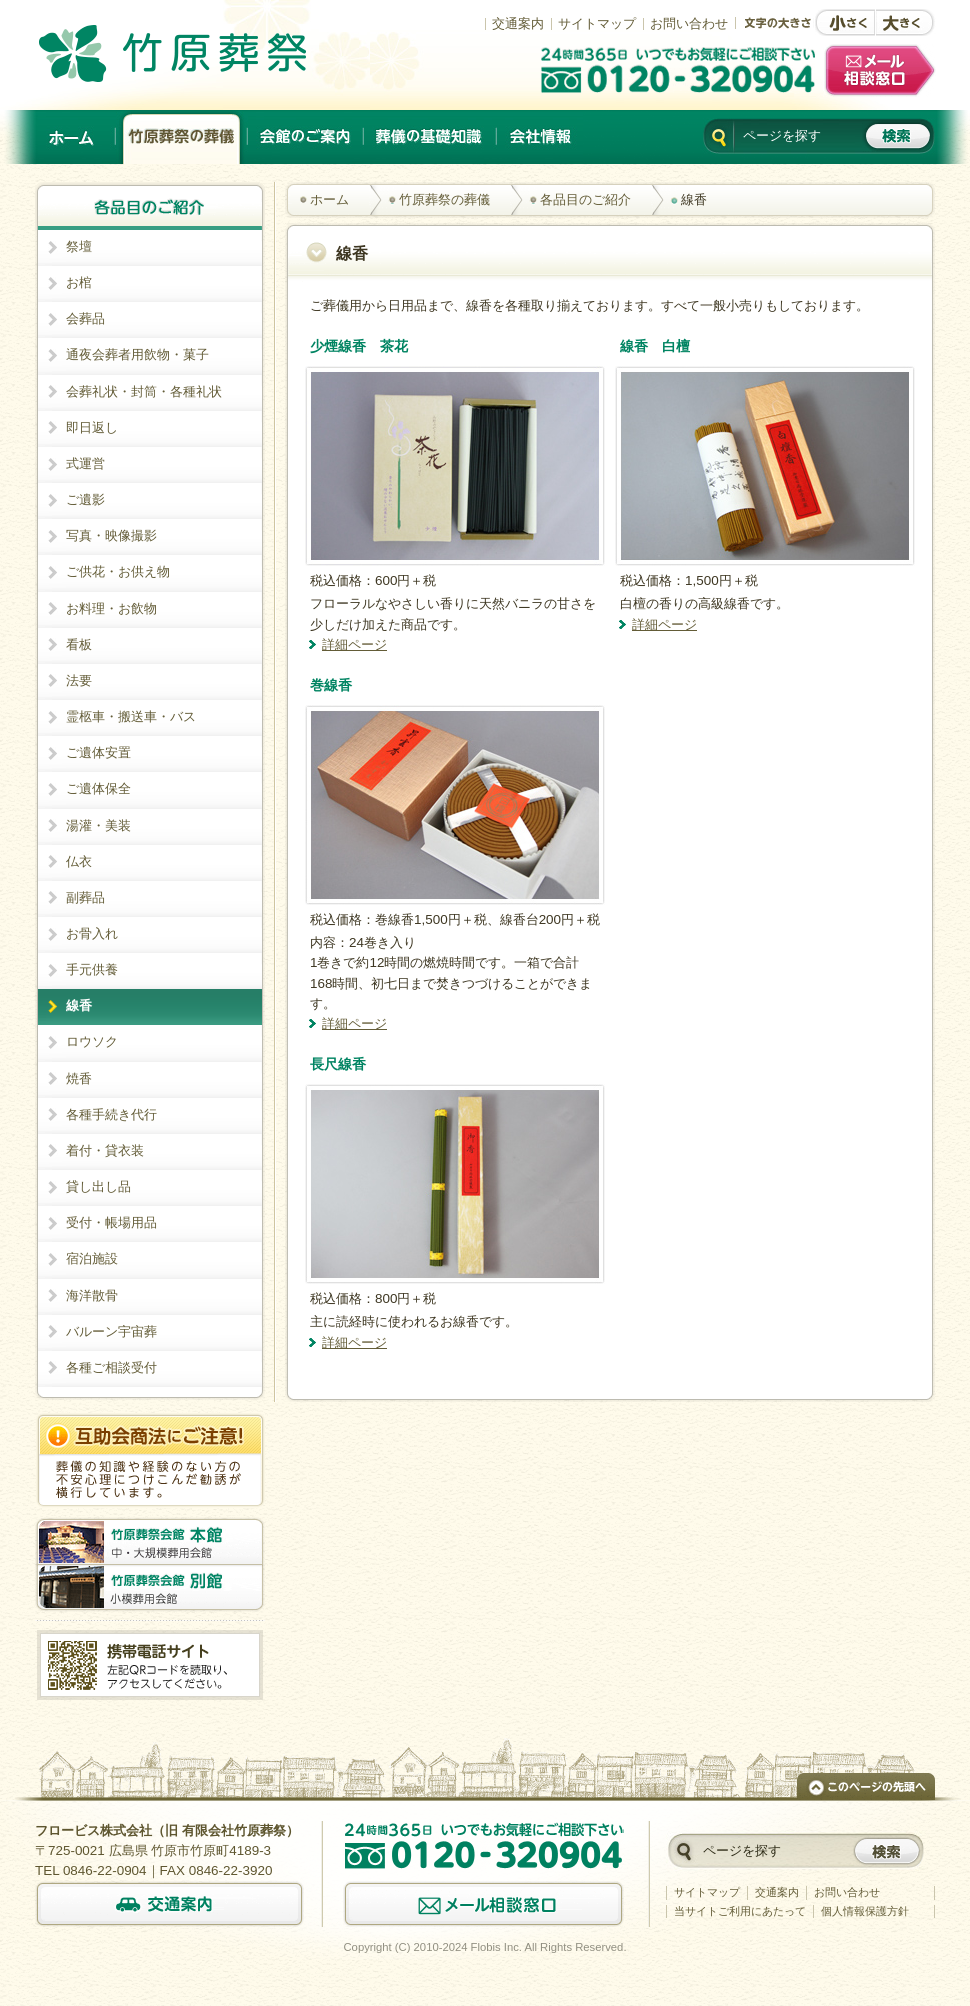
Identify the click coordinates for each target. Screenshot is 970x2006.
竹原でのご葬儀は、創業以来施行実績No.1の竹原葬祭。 (201, 53)
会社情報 (540, 137)
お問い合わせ (689, 23)
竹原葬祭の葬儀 (182, 137)
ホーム (73, 137)
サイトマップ (597, 23)
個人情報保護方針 (865, 1911)
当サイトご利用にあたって (740, 1911)
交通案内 (518, 23)
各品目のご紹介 (585, 199)
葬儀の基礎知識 (430, 137)
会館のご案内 (306, 137)
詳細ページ (354, 644)
